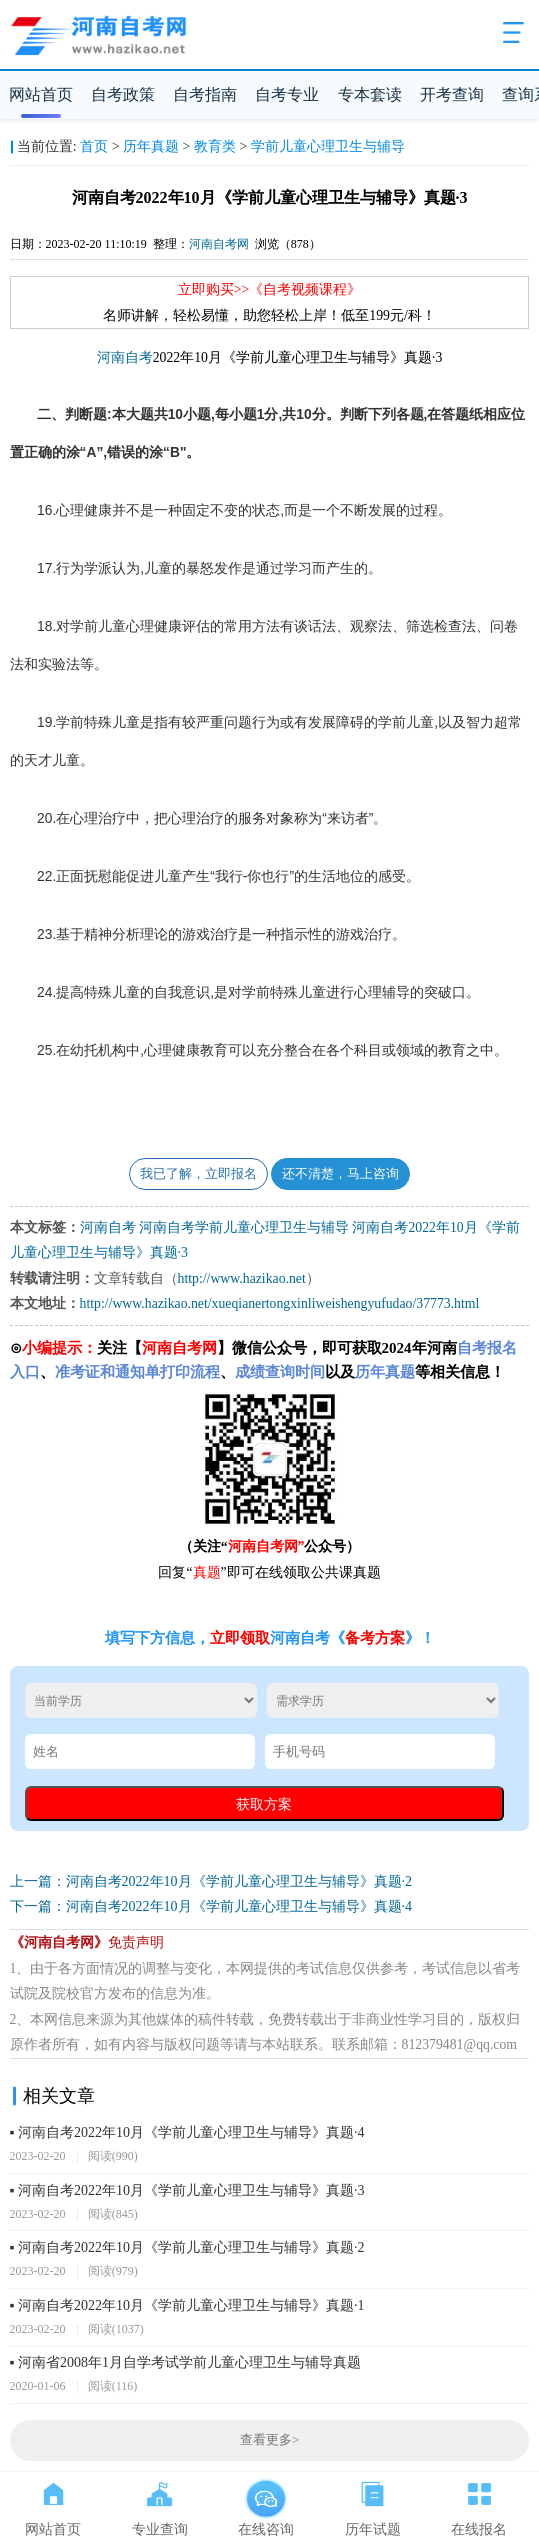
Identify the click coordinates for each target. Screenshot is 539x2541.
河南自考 (125, 357)
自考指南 (205, 94)
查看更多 (269, 2440)
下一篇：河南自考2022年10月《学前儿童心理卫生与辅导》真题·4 (211, 1906)
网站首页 (41, 94)
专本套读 (370, 94)
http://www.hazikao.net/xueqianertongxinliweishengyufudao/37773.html (280, 1303)
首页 (94, 146)
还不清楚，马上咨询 (340, 1174)
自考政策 (123, 94)
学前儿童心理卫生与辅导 (328, 146)
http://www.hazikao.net (242, 1278)
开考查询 (452, 94)
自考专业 (287, 94)
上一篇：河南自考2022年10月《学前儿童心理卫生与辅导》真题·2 (211, 1881)
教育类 (215, 146)
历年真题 (151, 146)
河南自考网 (219, 244)
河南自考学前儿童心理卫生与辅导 (244, 1227)
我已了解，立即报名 (198, 1174)
